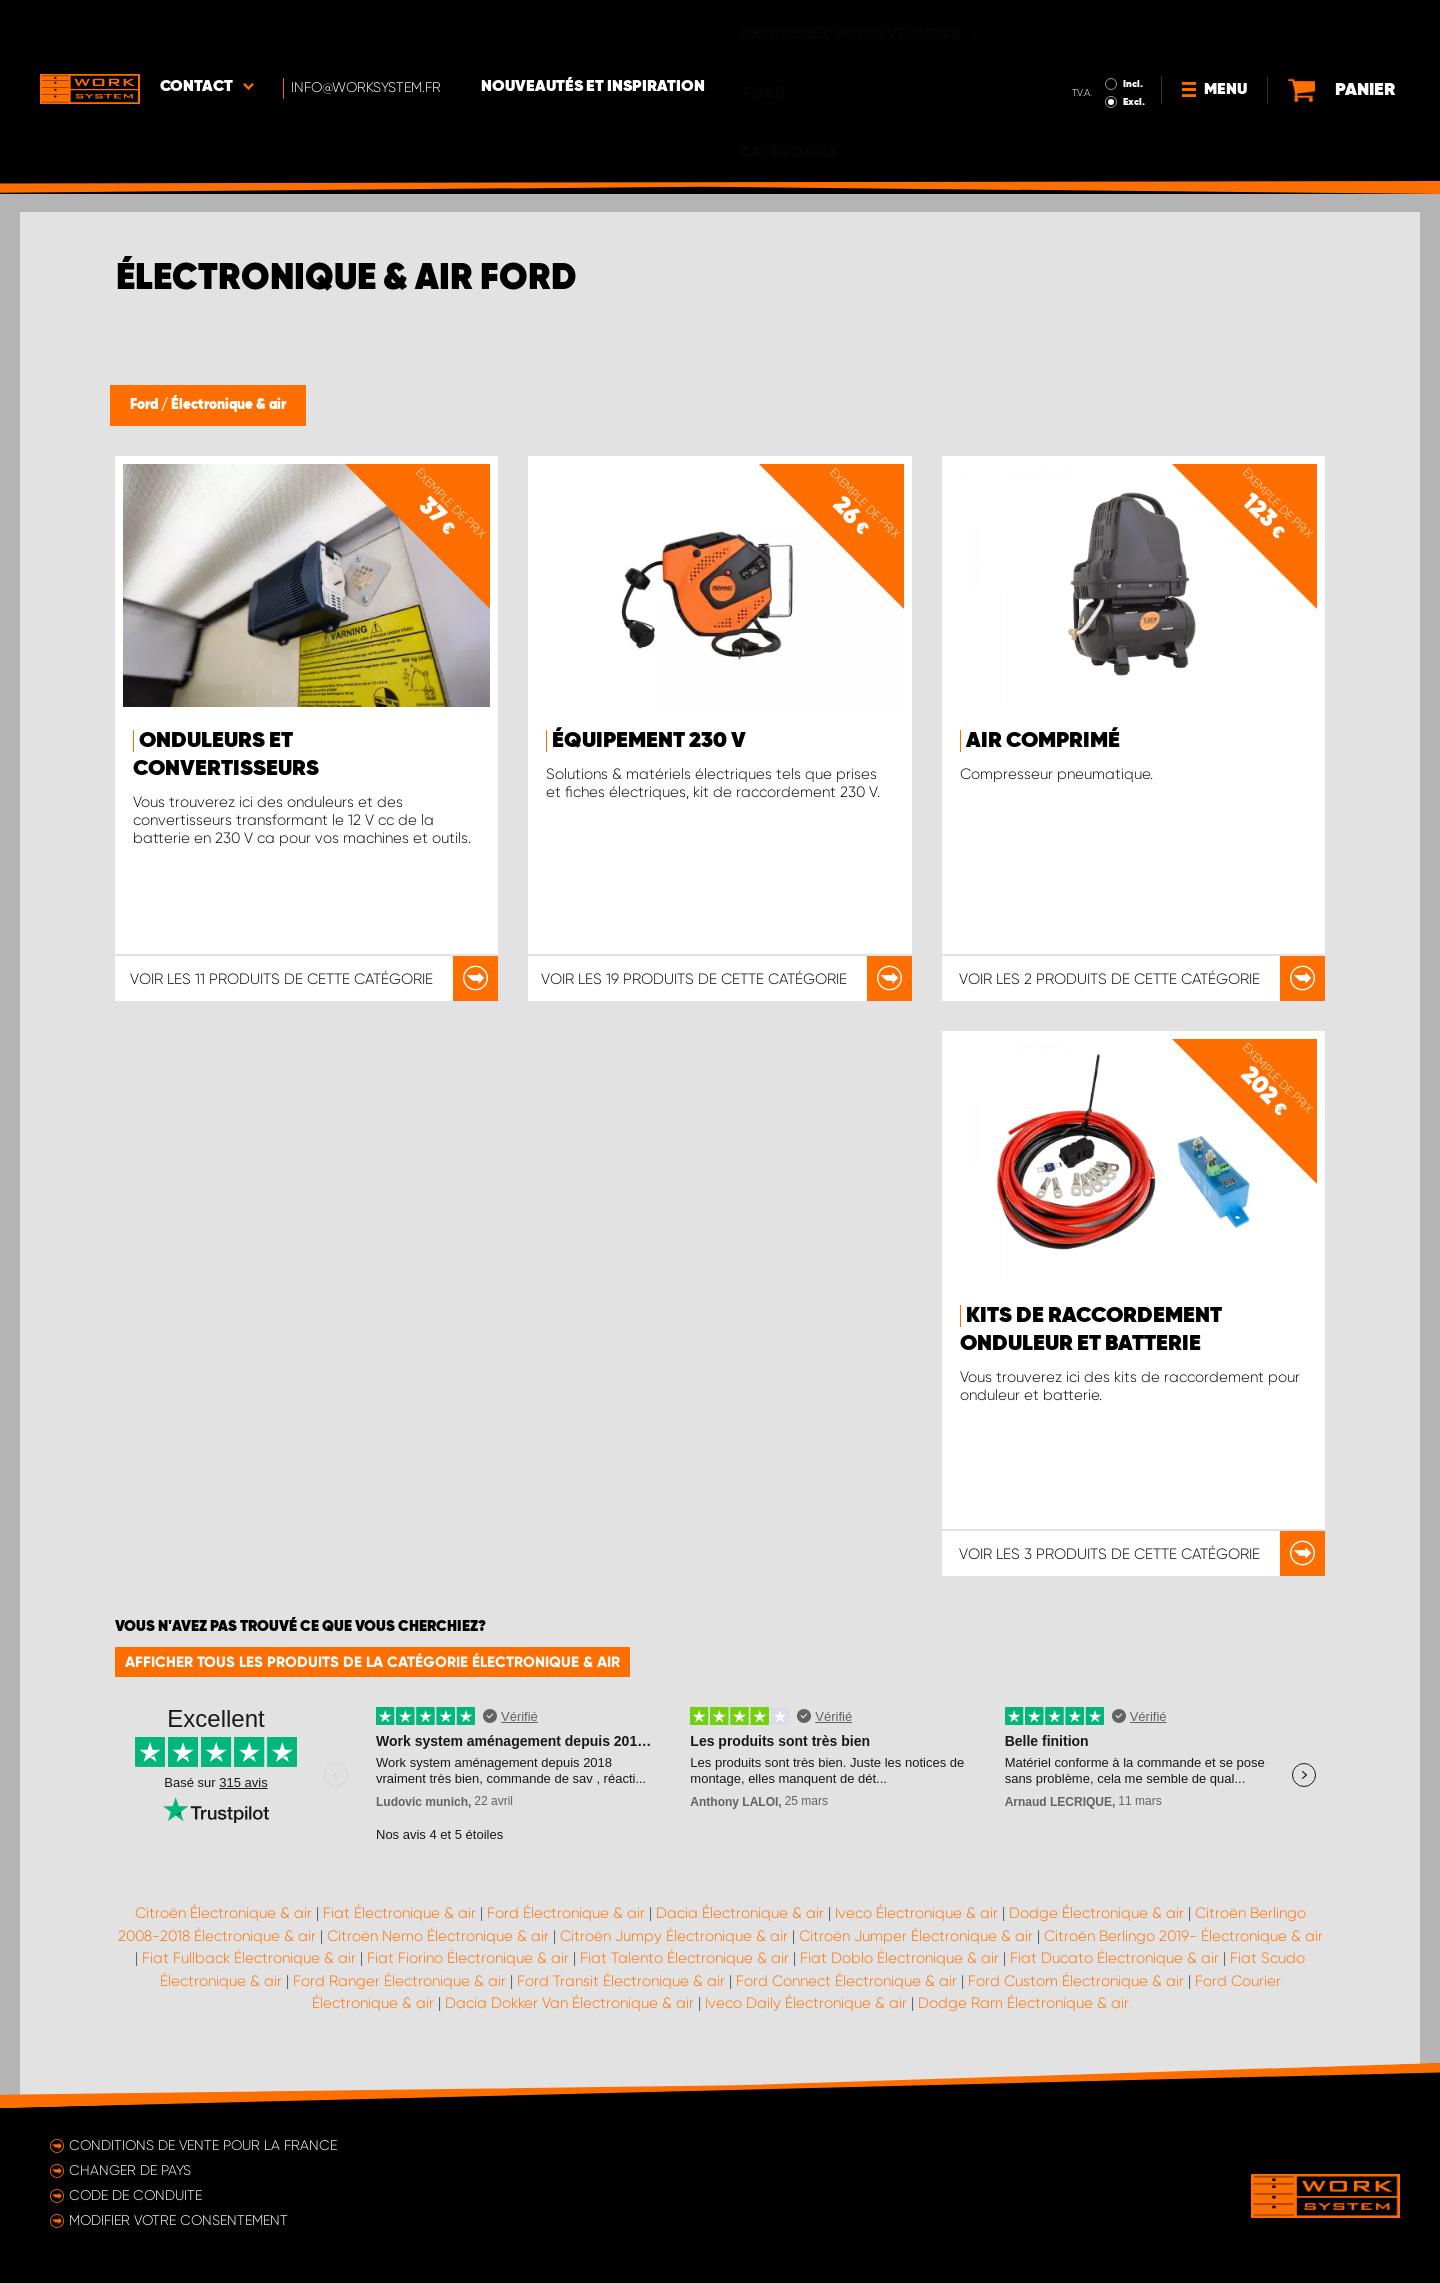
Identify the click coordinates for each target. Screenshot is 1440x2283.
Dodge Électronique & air (1096, 1913)
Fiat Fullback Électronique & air (249, 1958)
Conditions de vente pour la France (203, 2145)
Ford (145, 405)
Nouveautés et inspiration (593, 31)
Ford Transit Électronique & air (621, 1981)
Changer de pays (130, 2170)
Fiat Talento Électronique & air (684, 1958)
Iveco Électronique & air (916, 1913)
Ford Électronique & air (566, 1913)
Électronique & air (228, 405)
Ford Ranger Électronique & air (399, 1981)
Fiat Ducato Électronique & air (1114, 1958)
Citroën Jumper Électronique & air (916, 1936)
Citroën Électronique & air (223, 1913)
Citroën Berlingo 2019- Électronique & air (1183, 1936)
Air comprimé (1043, 741)
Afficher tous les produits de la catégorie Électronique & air (372, 1662)
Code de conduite (135, 2195)
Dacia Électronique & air (740, 1913)
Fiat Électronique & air (399, 1913)
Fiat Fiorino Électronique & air (468, 1958)
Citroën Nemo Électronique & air (438, 1936)
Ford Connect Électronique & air (846, 1981)
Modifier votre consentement (178, 2220)
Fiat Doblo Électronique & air (899, 1958)
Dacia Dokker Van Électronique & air (569, 2003)
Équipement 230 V (649, 741)
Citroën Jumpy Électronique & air (674, 1936)
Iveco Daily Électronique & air (806, 2003)
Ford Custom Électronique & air (1076, 1981)
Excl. (1089, 46)
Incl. (1088, 28)
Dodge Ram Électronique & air (1023, 2003)
